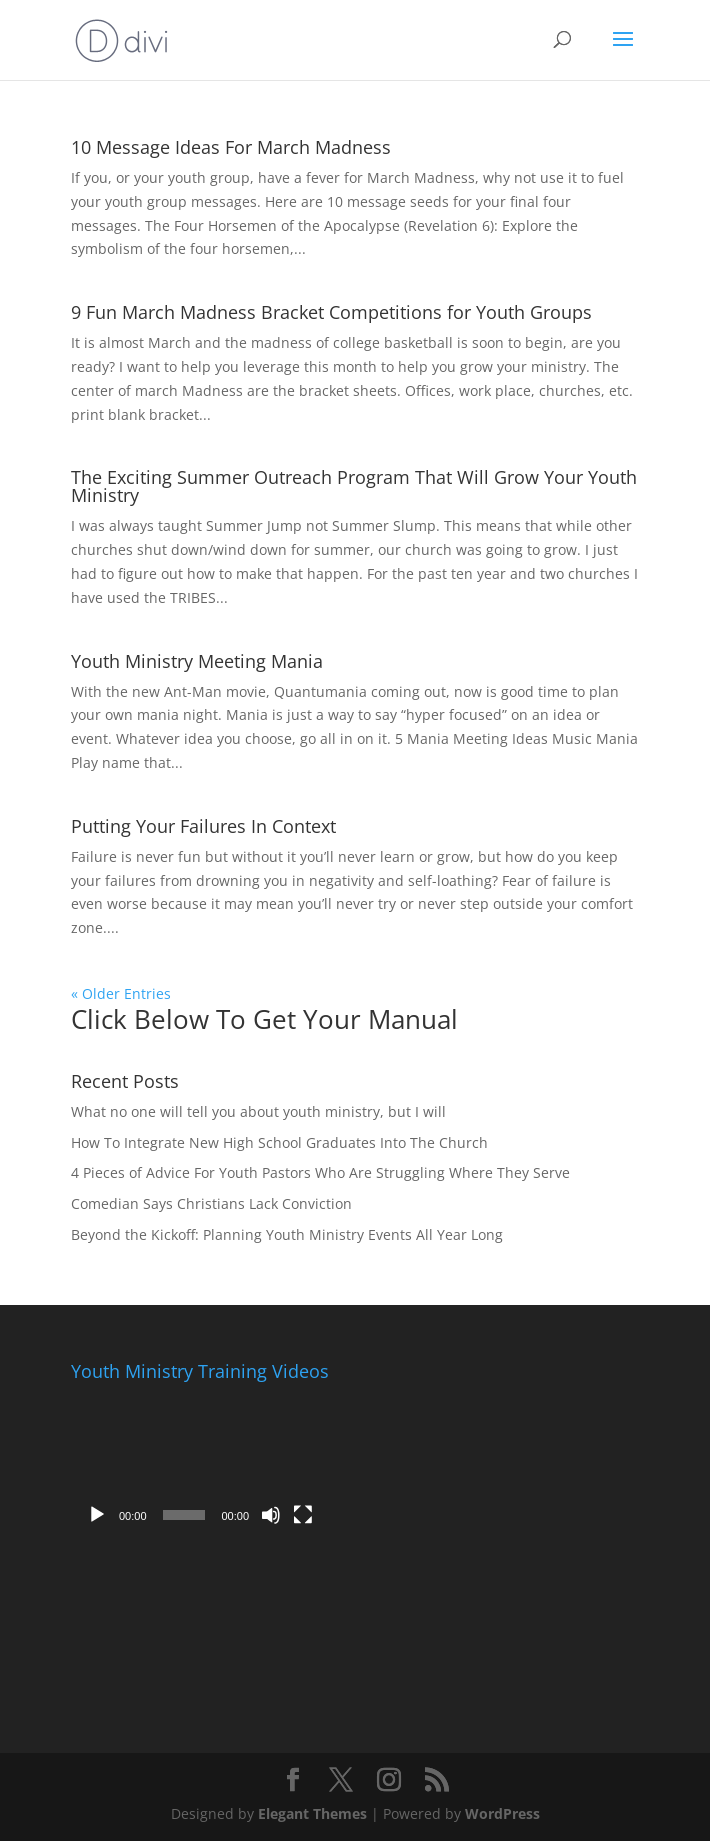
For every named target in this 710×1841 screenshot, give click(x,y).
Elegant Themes (312, 1813)
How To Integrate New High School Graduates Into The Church (279, 1142)
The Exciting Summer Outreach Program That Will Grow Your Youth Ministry (354, 486)
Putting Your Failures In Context (203, 826)
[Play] (97, 1515)
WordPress (502, 1813)
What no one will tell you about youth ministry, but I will (258, 1111)
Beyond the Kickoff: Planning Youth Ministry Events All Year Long (287, 1234)
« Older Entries (121, 993)
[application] (200, 1462)
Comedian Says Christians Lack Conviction (211, 1203)
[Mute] (271, 1515)
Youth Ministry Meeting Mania (197, 661)
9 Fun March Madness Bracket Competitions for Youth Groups (331, 312)
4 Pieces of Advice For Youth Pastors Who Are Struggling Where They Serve (320, 1172)
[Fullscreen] (303, 1515)
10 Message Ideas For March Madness (231, 147)
